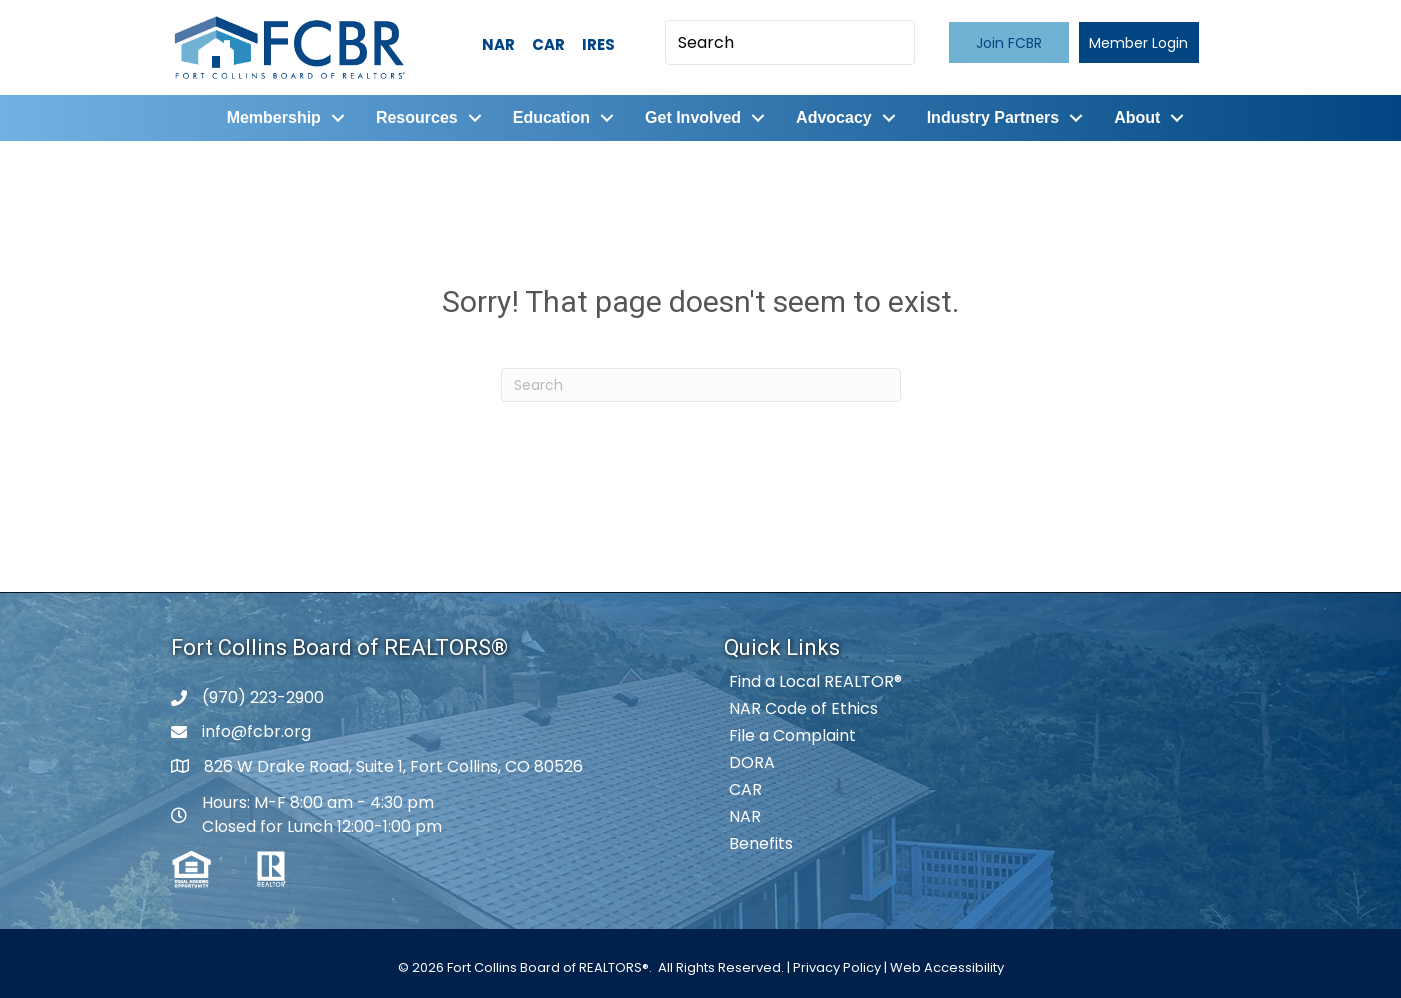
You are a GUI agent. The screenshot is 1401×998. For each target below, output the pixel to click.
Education (551, 117)
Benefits (761, 843)
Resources (417, 117)
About (1137, 117)
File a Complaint (792, 735)
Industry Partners (993, 117)
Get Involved (693, 117)
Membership (274, 117)
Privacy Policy (837, 967)
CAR (548, 44)
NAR (498, 44)
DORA (752, 762)
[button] (1009, 42)
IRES (598, 44)
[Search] (701, 385)
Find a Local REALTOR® (815, 681)
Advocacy (834, 117)
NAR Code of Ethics (803, 708)
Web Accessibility (947, 967)
